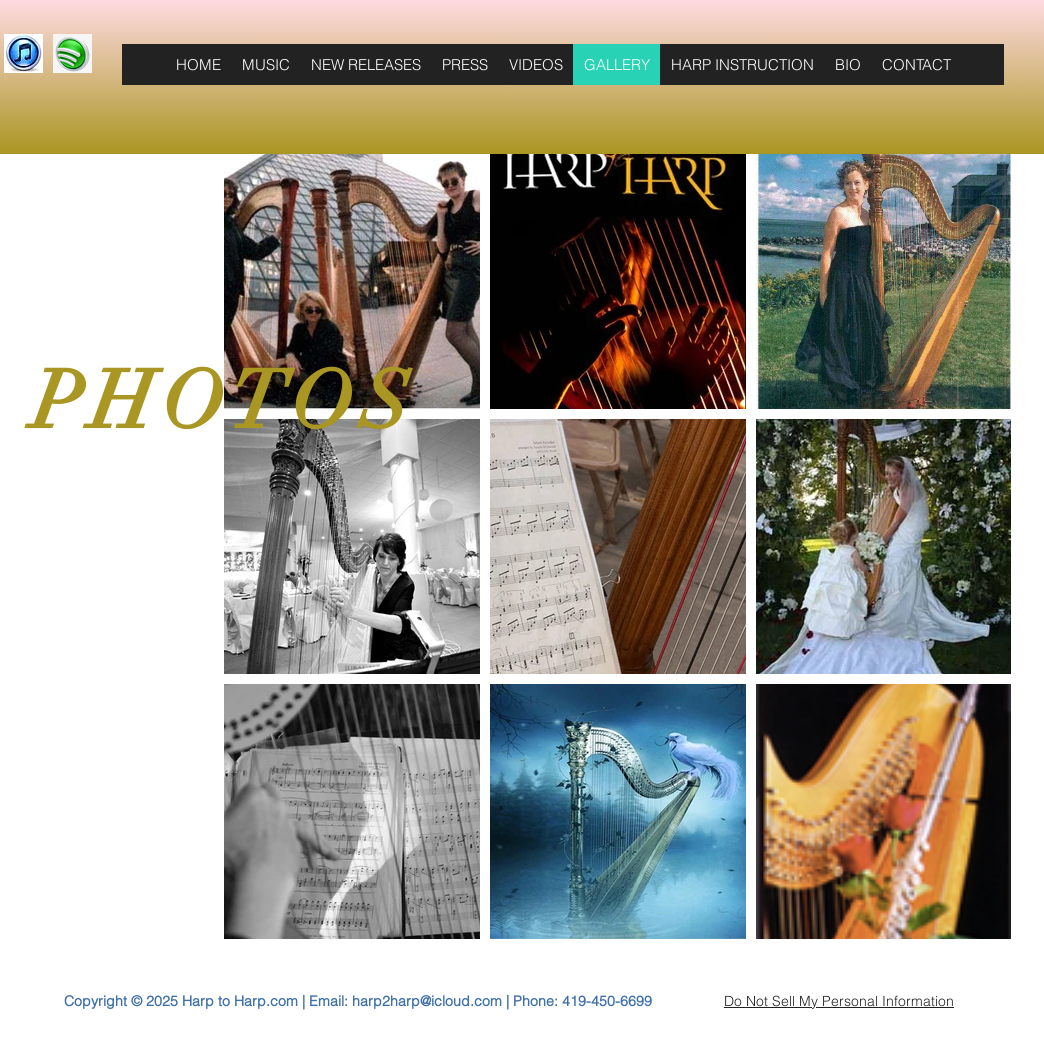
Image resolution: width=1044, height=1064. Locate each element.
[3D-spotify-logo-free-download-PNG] (72, 53)
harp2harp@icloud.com (427, 1001)
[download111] (23, 53)
